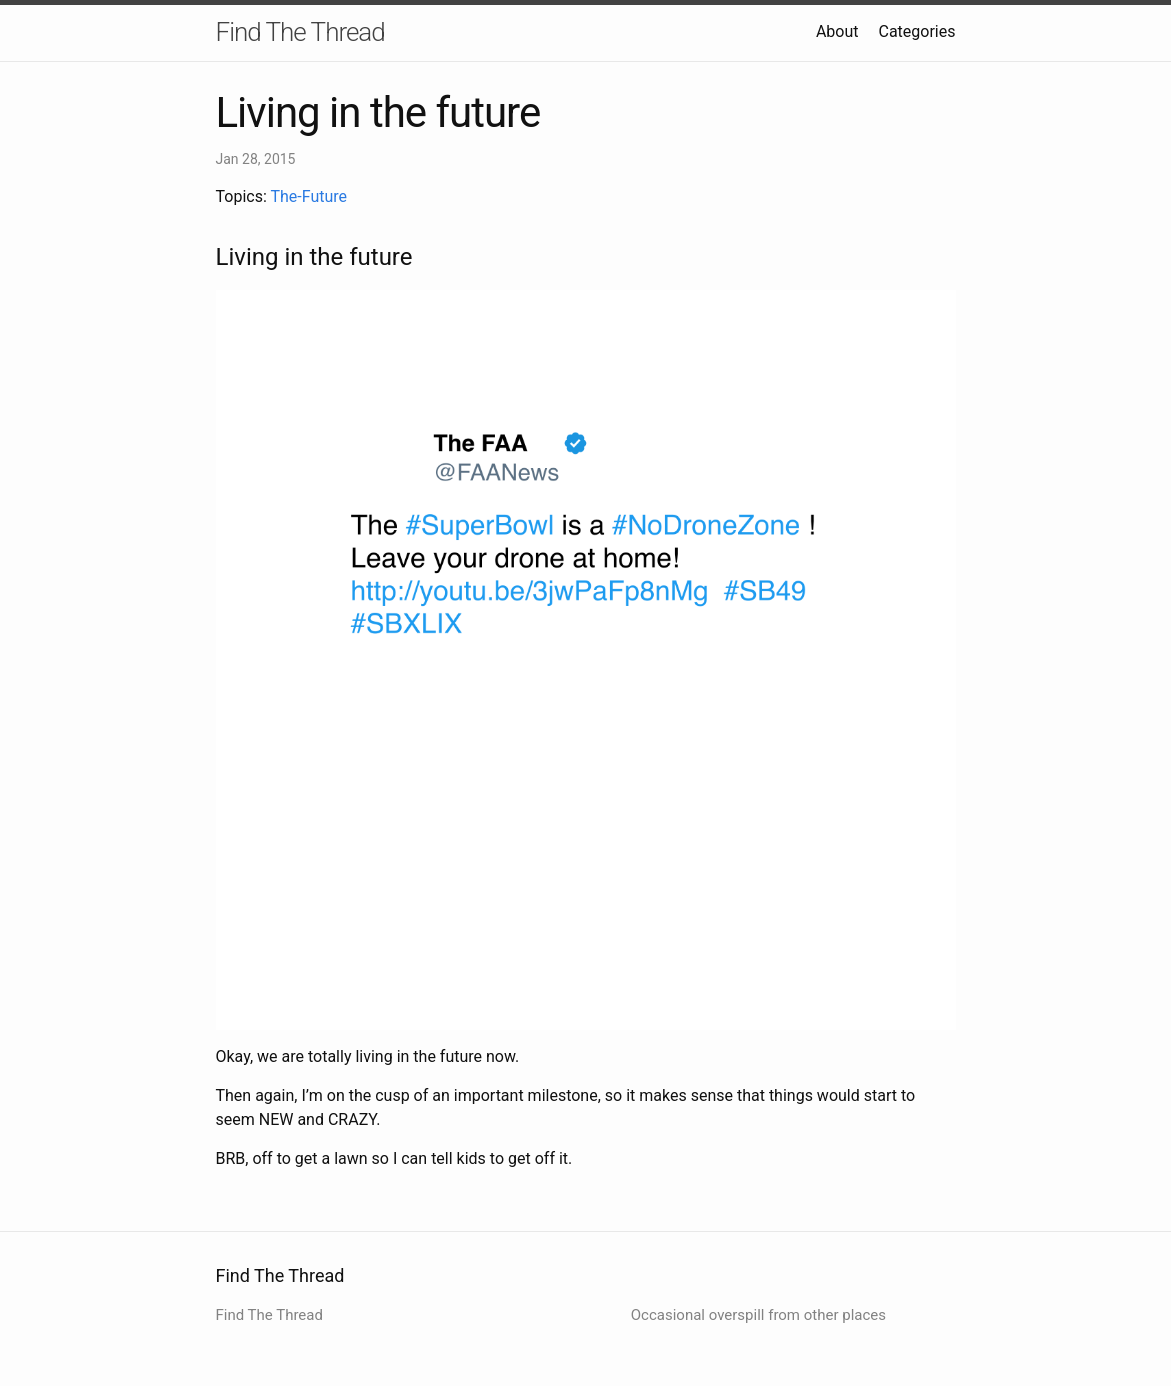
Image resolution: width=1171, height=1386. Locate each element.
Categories (917, 31)
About (837, 31)
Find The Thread (300, 32)
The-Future (308, 196)
